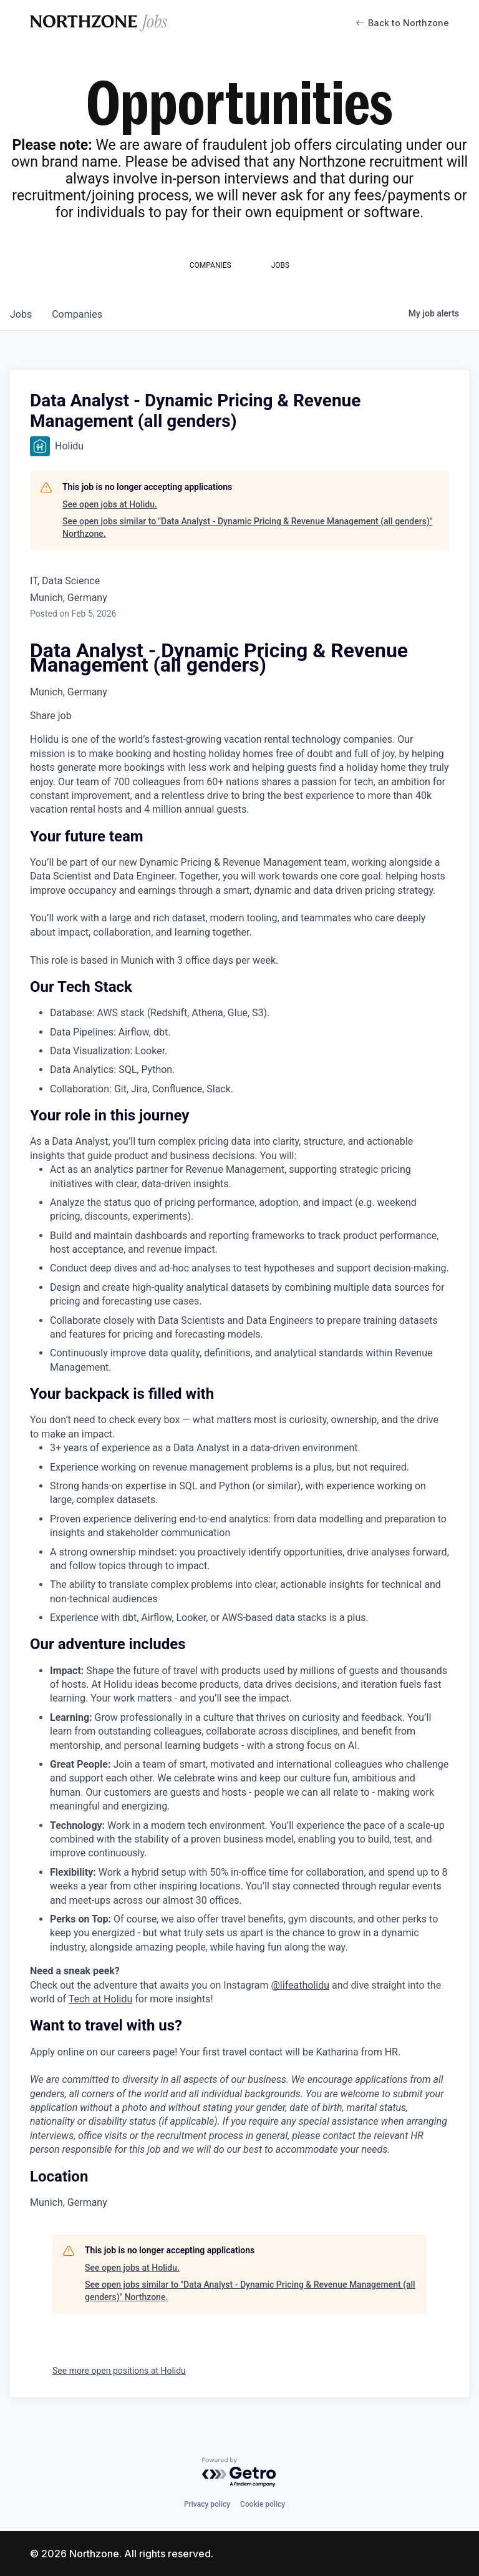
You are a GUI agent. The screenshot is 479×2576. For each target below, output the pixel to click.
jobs (21, 314)
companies (77, 314)
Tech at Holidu (100, 1999)
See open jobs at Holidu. (109, 504)
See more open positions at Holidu (119, 2371)
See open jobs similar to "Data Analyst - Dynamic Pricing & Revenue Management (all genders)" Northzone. (247, 527)
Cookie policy (262, 2504)
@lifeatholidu (300, 1985)
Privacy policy (207, 2504)
